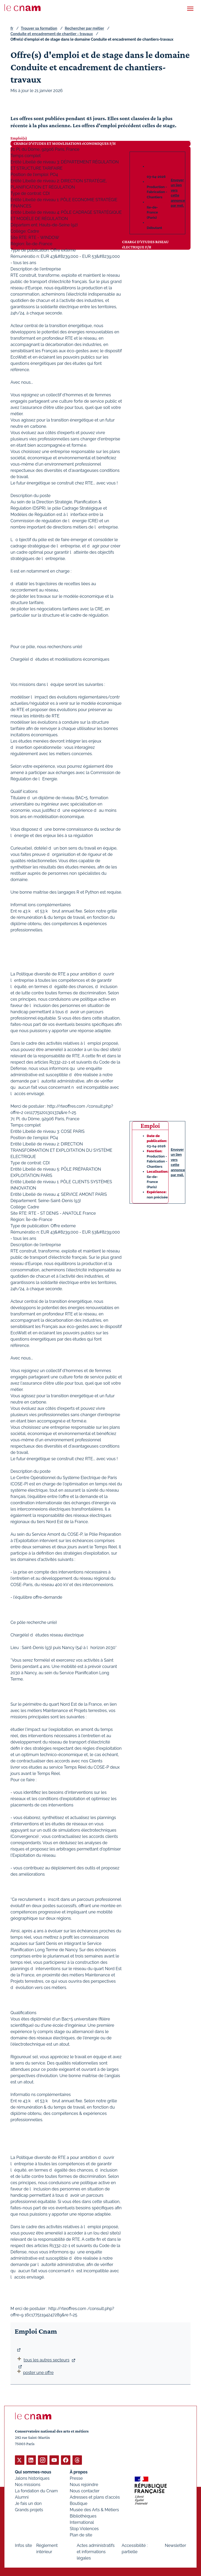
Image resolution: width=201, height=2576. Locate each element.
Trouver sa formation (39, 28)
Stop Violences (84, 2528)
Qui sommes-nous (33, 2471)
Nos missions (27, 2484)
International (82, 2522)
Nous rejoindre (84, 2484)
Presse (76, 2478)
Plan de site (81, 2534)
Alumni (22, 2496)
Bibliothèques (83, 2515)
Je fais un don (28, 2503)
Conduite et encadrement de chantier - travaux (51, 34)
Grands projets (29, 2509)
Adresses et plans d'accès (95, 2496)
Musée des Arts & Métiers (94, 2509)
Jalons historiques (32, 2478)
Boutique (78, 2503)
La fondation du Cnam (36, 2490)
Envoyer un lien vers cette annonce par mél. (178, 193)
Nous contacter (85, 2490)
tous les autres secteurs (46, 2360)
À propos (79, 2471)
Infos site (23, 2545)
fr (11, 28)
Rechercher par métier (84, 28)
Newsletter (175, 2545)
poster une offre (35, 2372)
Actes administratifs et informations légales (96, 2551)
